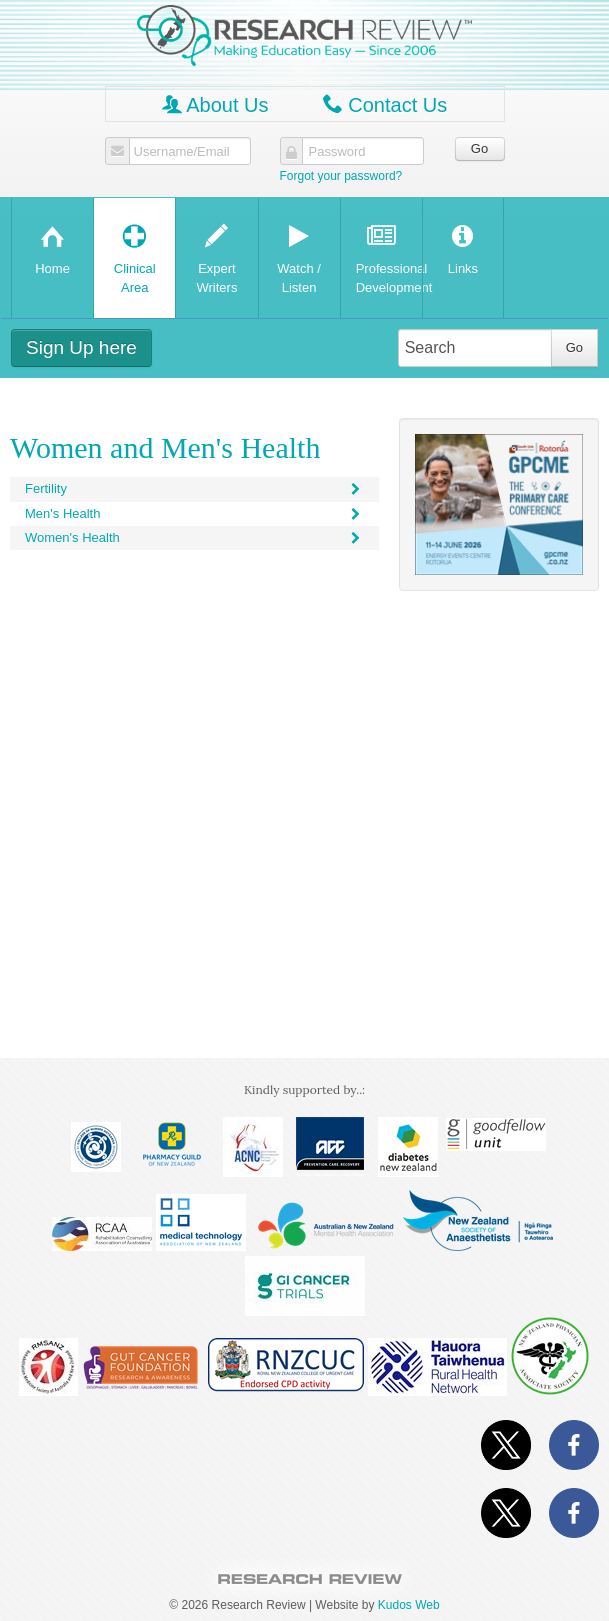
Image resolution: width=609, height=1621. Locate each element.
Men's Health (194, 513)
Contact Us (385, 104)
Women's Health (194, 537)
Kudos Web (409, 1605)
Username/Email (182, 152)
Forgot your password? (341, 176)
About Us (215, 104)
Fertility (194, 488)
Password (337, 152)
